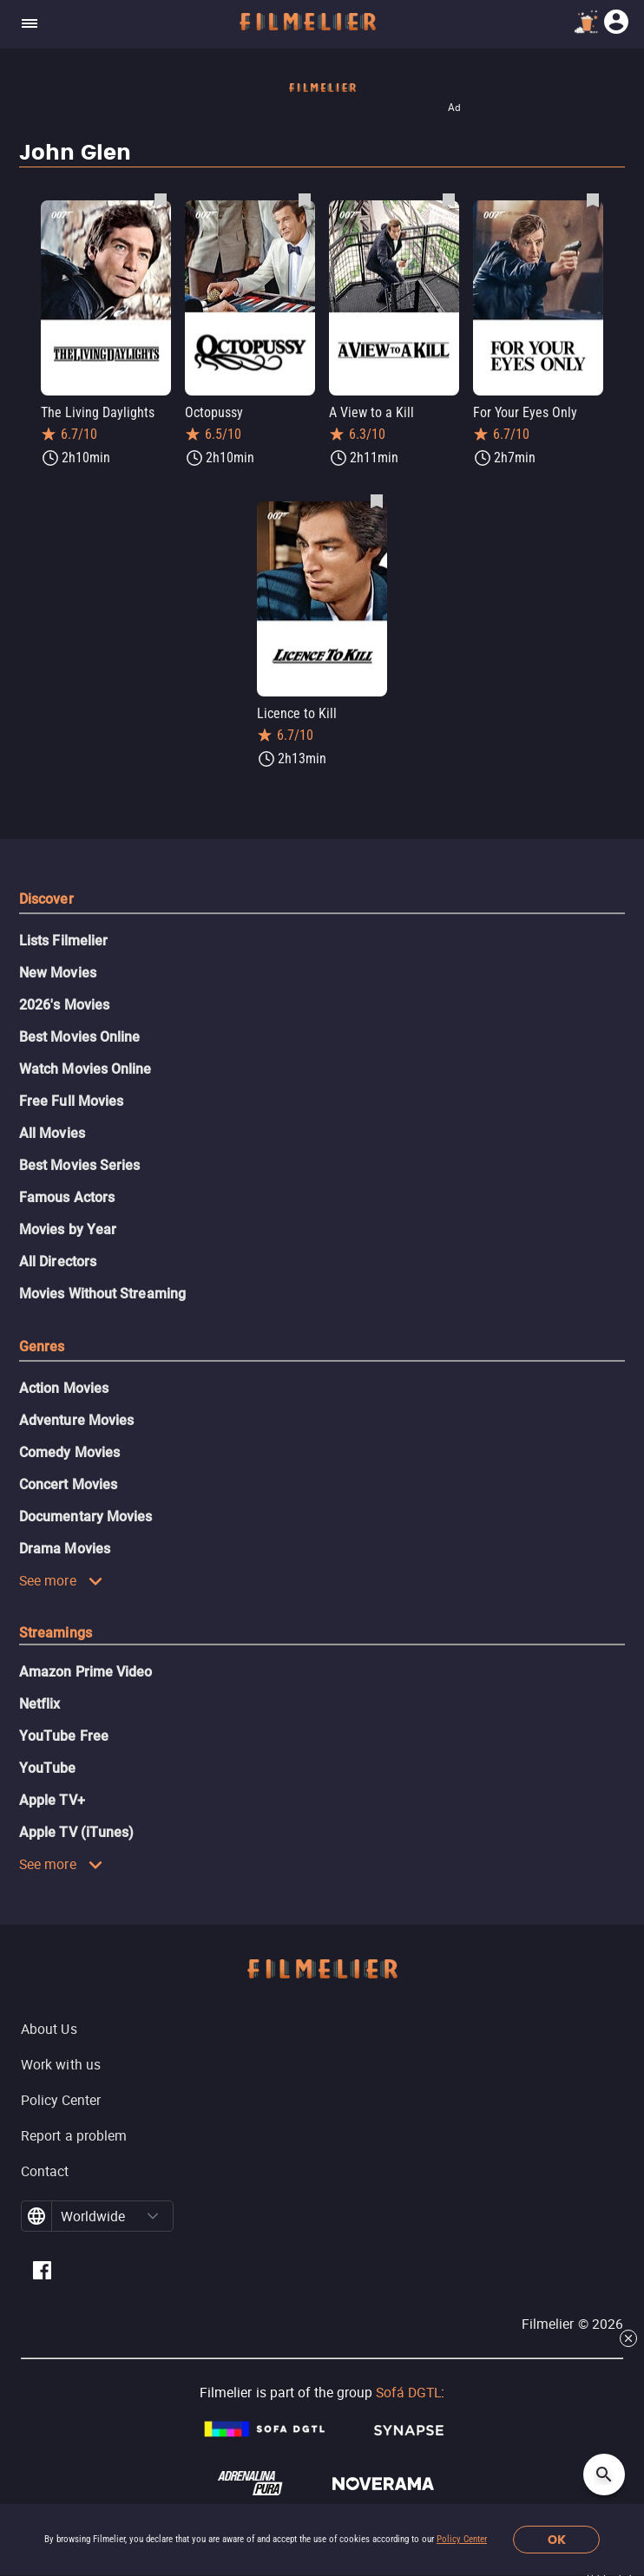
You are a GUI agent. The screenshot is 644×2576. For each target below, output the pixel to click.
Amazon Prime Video (85, 1672)
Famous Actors (67, 1197)
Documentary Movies (85, 1516)
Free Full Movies (71, 1101)
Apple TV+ (52, 1800)
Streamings (55, 1633)
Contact (45, 2170)
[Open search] (604, 2474)
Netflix (40, 1704)
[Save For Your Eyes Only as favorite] (592, 199)
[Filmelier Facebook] (42, 2273)
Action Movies (63, 1388)
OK (557, 2540)
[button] (153, 2216)
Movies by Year (67, 1229)
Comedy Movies (69, 1452)
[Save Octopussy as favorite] (304, 199)
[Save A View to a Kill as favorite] (448, 199)
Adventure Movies (76, 1420)
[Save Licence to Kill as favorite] (376, 500)
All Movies (52, 1133)
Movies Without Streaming (102, 1293)
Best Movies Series (79, 1165)
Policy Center (462, 2539)
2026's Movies (64, 1005)
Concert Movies (68, 1484)
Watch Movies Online (85, 1069)
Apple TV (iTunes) (76, 1832)
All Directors (57, 1261)
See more (61, 1580)
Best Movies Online (79, 1037)
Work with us (61, 2064)
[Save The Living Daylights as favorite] (160, 199)
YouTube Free (63, 1736)
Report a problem (74, 2135)
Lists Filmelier (63, 940)
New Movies (57, 972)
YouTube (47, 1768)
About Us (49, 2028)
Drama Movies (64, 1548)
